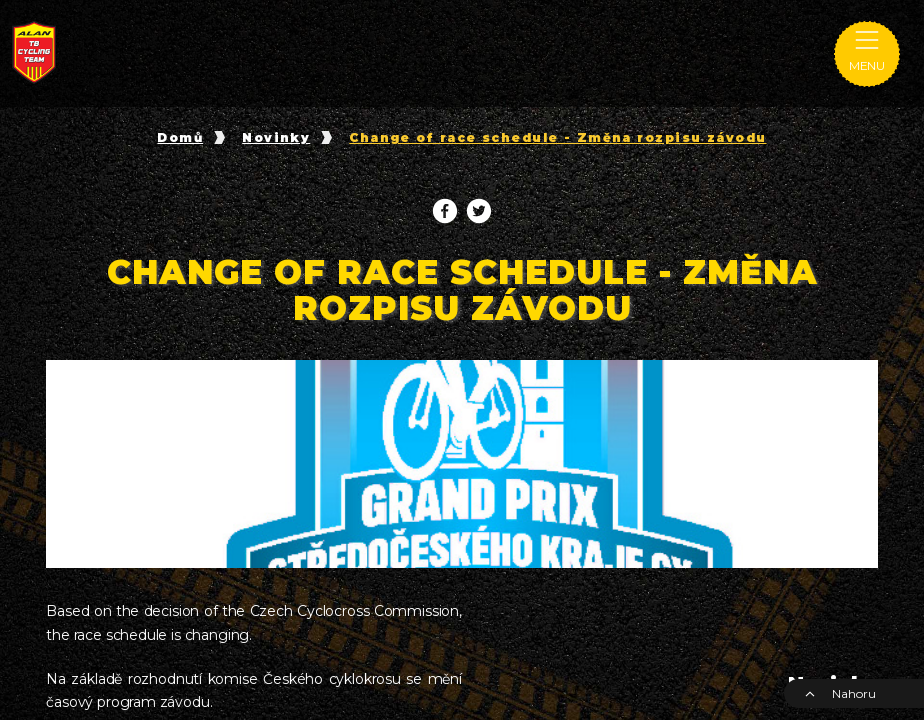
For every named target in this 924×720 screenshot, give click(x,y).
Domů (180, 138)
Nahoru (840, 693)
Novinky (276, 138)
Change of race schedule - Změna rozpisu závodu (557, 138)
